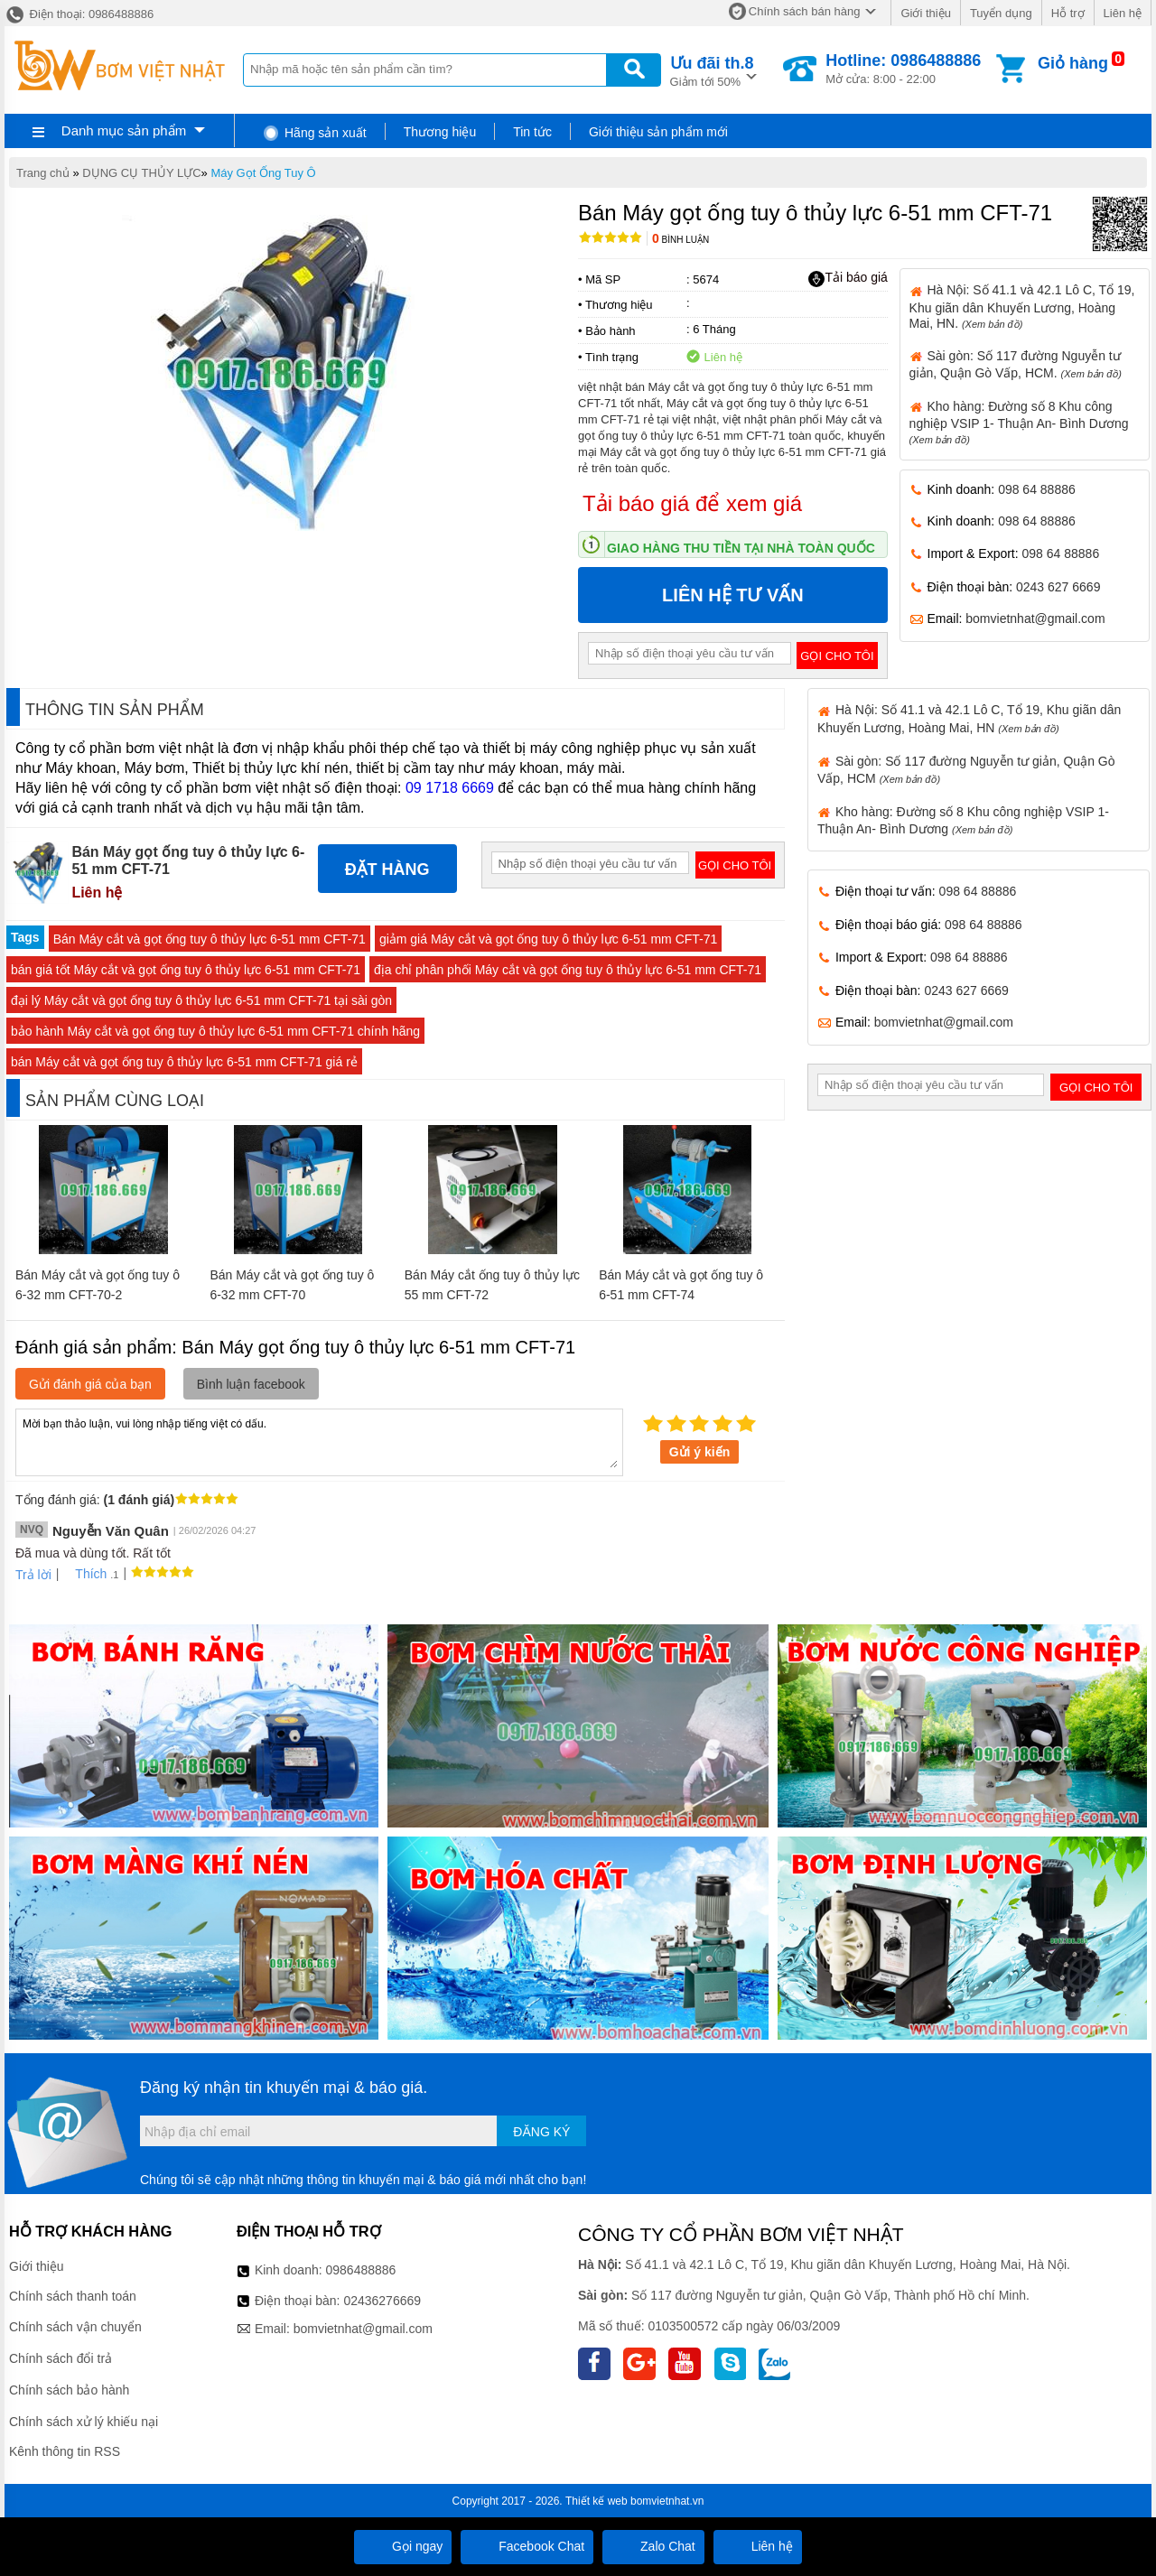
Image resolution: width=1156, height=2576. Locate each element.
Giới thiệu (925, 13)
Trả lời (33, 1574)
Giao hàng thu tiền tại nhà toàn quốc (741, 548)
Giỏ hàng (1073, 63)
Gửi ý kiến (700, 1452)
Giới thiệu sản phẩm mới (658, 132)
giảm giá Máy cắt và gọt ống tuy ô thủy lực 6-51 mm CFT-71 (548, 939)
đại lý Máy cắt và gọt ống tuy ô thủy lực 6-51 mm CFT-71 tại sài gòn (201, 1000)
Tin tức (532, 132)
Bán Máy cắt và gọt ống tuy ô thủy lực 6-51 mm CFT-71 (209, 939)
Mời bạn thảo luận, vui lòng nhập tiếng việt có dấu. (319, 1441)
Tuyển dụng (1001, 13)
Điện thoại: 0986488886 (79, 14)
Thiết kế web (596, 2501)
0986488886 (361, 2270)
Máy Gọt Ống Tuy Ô (262, 173)
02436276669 (382, 2300)
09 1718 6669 (450, 787)
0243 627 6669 (1058, 587)
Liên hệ (1123, 13)
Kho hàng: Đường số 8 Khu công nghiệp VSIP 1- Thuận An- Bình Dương (1019, 422)
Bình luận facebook (251, 1384)
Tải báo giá (847, 278)
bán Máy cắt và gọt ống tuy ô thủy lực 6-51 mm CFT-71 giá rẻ (184, 1062)
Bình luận (680, 240)
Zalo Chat (653, 2546)
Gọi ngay (403, 2546)
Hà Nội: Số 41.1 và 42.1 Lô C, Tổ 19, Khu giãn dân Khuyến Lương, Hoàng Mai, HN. (1022, 306)
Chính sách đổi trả (60, 2358)
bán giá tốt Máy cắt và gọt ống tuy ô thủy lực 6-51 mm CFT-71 (185, 970)
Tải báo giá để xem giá (692, 503)
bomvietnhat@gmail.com (1035, 618)
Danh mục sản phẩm (123, 130)
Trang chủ (43, 173)
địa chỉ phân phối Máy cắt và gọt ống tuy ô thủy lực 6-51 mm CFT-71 (567, 970)
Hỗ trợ (1068, 13)
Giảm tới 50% (712, 69)
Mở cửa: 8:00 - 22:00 (903, 68)
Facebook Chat (527, 2546)
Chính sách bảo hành (69, 2390)
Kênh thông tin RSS (64, 2451)
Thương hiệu (440, 132)
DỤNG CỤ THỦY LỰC (141, 173)
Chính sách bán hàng (804, 11)
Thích (84, 1574)
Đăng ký (541, 2132)
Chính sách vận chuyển (75, 2327)
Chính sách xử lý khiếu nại (83, 2421)
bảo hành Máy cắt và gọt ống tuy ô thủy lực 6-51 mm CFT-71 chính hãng (215, 1031)
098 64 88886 (1037, 489)
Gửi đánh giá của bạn (90, 1384)
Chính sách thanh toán (72, 2296)
